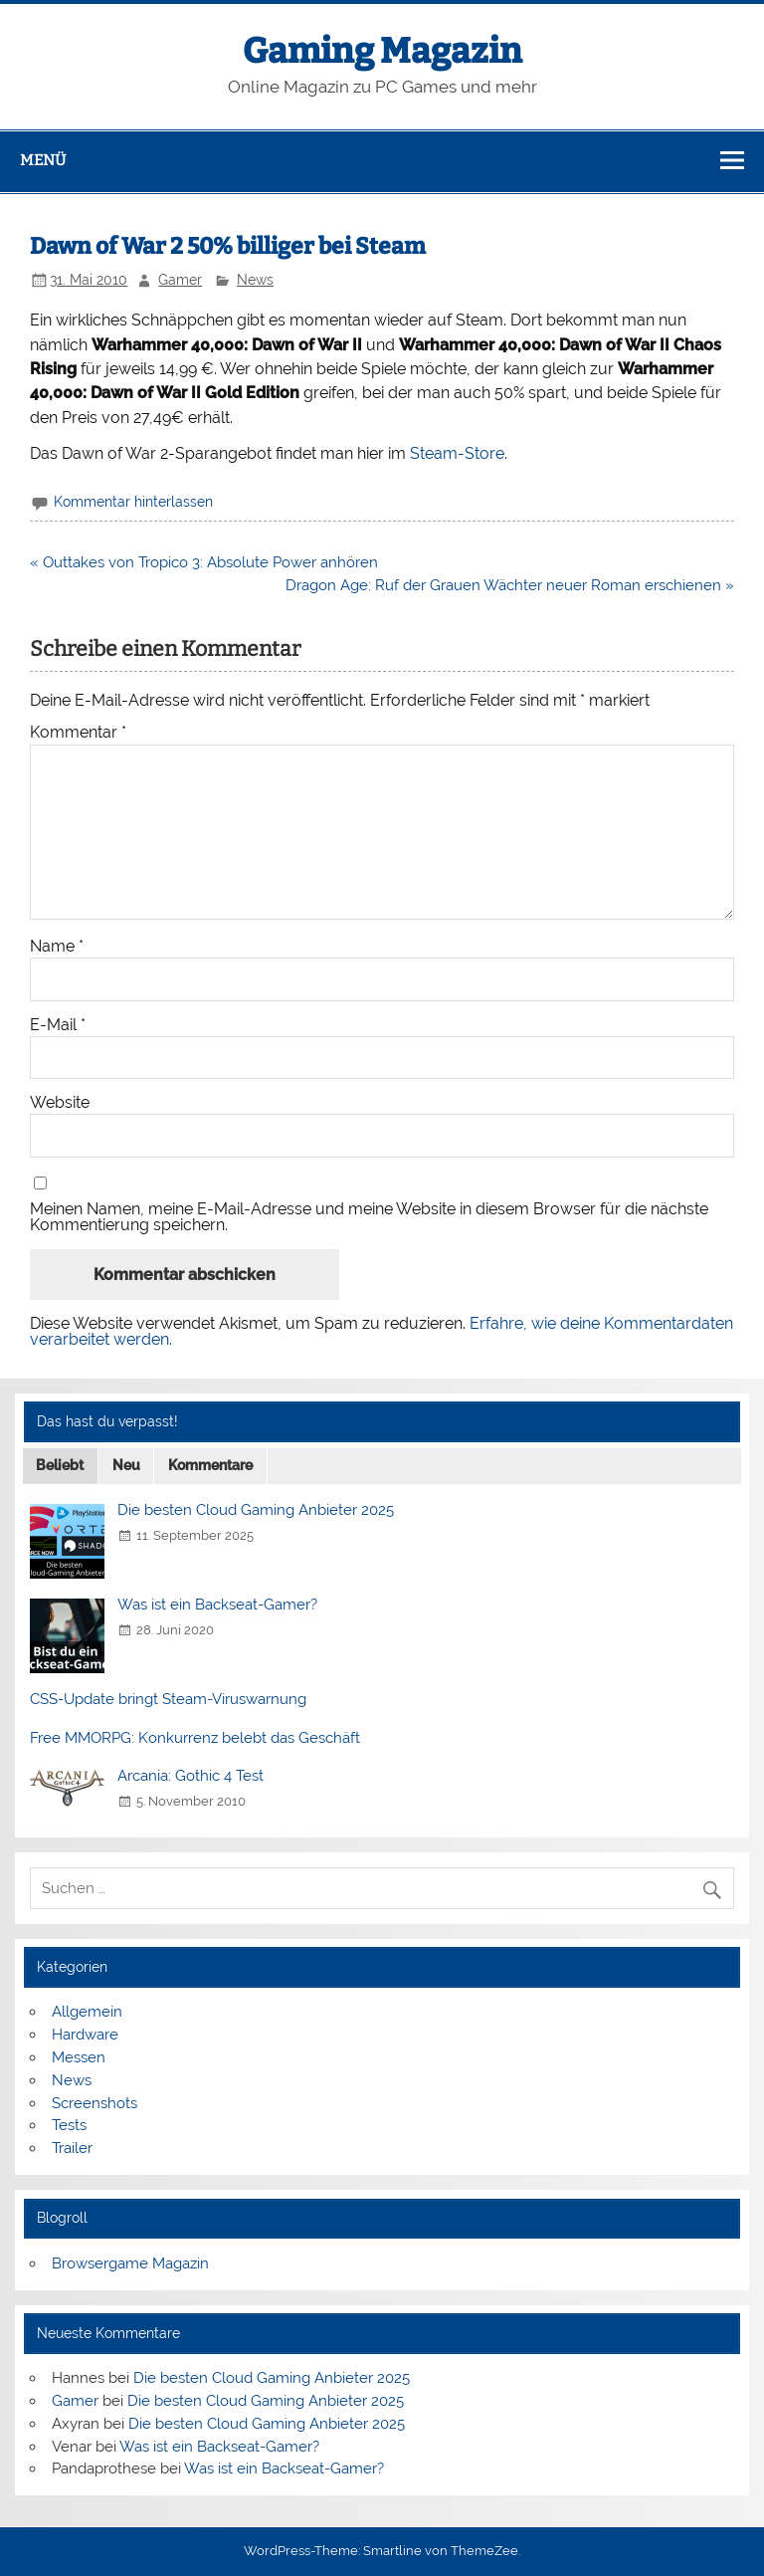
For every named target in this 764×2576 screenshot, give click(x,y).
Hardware (85, 2034)
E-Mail (58, 1025)
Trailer (72, 2148)
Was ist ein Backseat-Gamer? (217, 1604)
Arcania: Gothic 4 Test (190, 1776)
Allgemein (87, 2012)
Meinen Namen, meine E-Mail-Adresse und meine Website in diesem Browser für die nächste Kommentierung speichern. (369, 1217)
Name (57, 947)
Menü (43, 160)
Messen (78, 2057)
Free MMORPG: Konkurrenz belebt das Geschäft (195, 1738)
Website (60, 1103)
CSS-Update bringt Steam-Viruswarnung (168, 1699)
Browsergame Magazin (130, 2263)
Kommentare (210, 1465)
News (255, 280)
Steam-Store (457, 453)
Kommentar (78, 733)
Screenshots (94, 2103)
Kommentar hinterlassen (133, 502)
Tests (69, 2125)
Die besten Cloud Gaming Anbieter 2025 (255, 1510)
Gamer (180, 280)
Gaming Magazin (382, 51)
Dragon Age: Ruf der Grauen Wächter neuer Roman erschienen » (510, 585)
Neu (126, 1465)
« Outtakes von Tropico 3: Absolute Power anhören (204, 562)
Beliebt (60, 1465)
